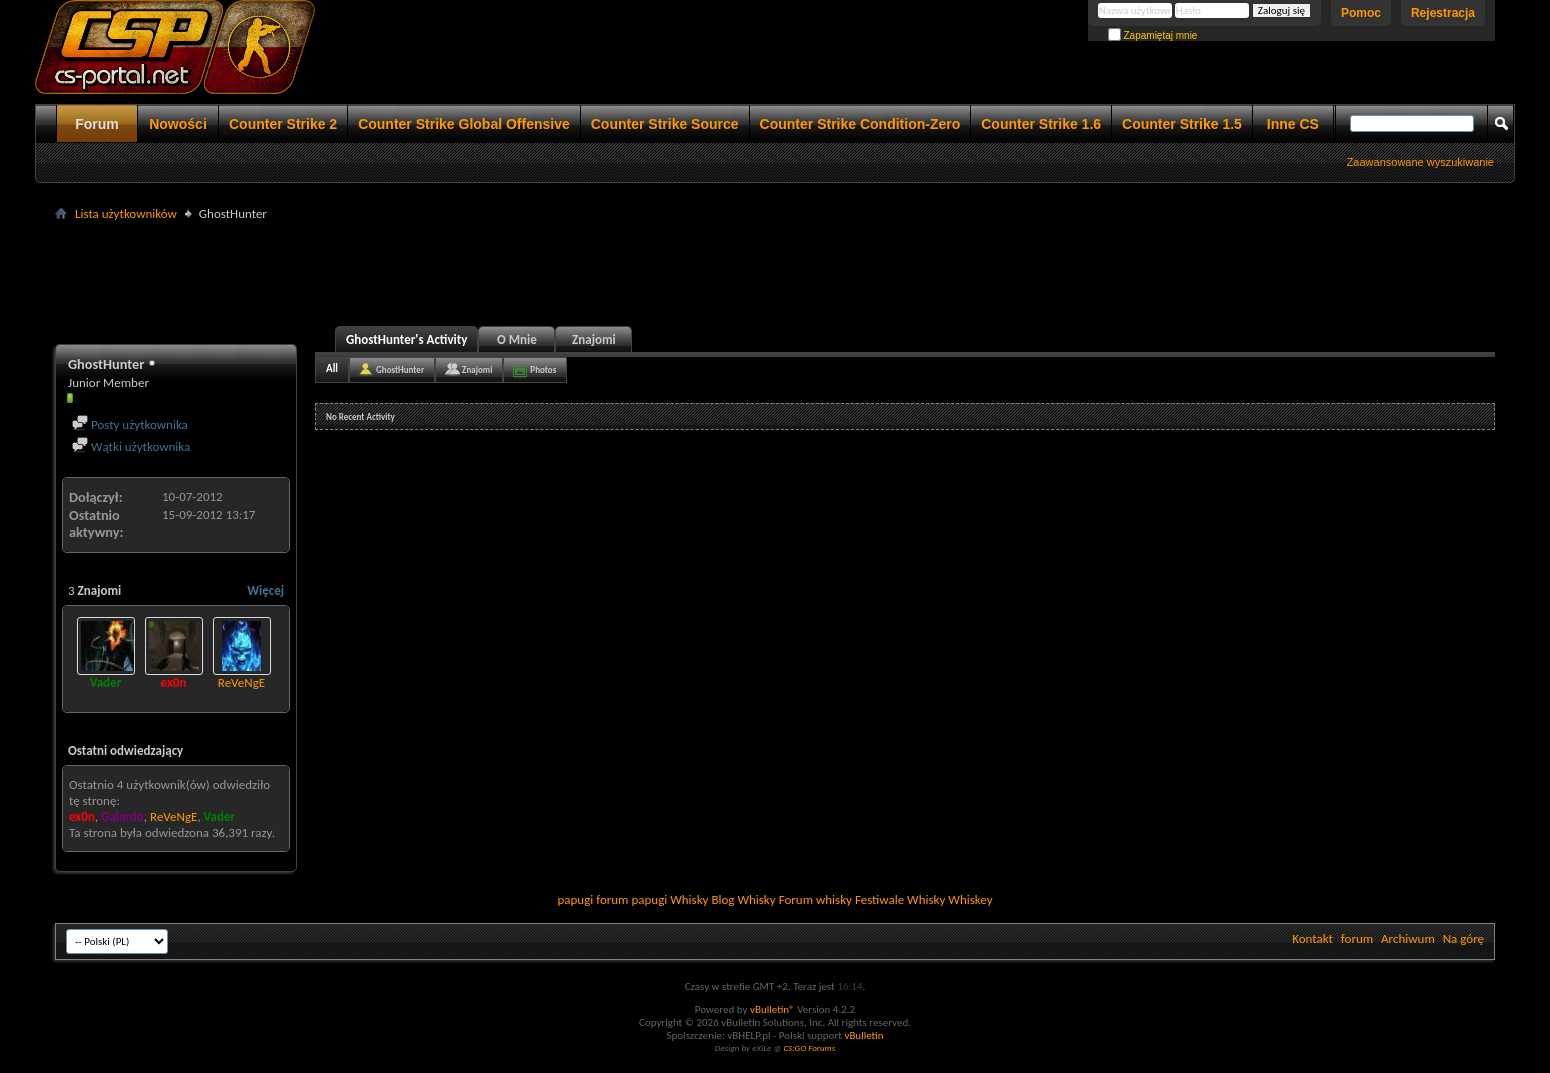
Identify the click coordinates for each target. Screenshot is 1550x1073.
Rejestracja (1443, 13)
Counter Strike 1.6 (1041, 124)
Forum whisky (815, 899)
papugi (575, 899)
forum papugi (631, 899)
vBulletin (863, 1035)
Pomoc (1361, 13)
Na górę (1463, 938)
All (332, 368)
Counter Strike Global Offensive (464, 124)
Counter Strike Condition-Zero (860, 124)
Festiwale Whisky (900, 899)
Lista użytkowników (126, 213)
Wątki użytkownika (131, 446)
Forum (97, 124)
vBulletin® (772, 1009)
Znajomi (594, 339)
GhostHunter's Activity (406, 339)
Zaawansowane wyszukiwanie (1420, 162)
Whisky (689, 899)
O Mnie (517, 339)
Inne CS (1293, 124)
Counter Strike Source (665, 124)
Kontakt (1312, 938)
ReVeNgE (241, 682)
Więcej (265, 590)
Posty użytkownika (130, 424)
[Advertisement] (775, 271)
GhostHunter (400, 369)
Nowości (178, 124)
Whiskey (970, 899)
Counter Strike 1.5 (1182, 124)
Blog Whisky (743, 899)
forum (1357, 938)
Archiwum (1408, 938)
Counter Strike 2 (283, 124)
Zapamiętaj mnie (1153, 35)
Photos (543, 369)
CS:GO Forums (809, 1047)
